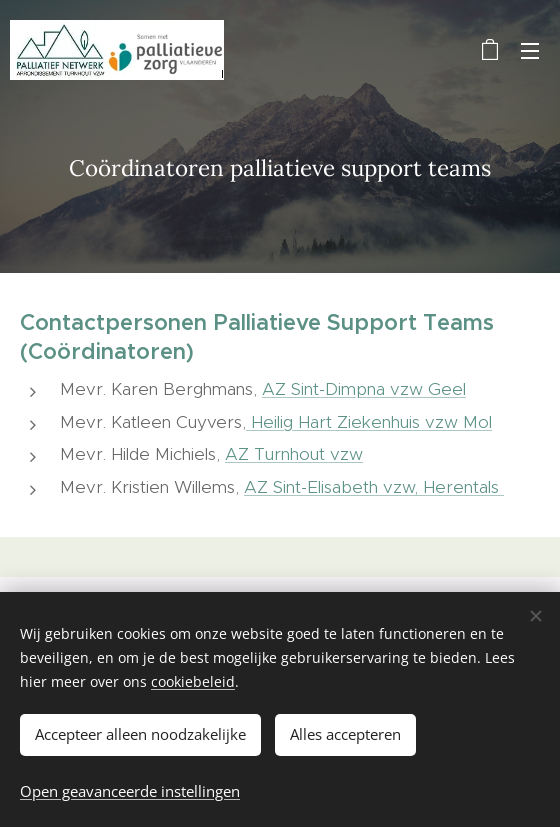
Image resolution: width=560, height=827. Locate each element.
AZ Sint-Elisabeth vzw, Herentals (374, 486)
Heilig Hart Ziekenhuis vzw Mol (369, 421)
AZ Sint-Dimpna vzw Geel (364, 389)
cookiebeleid (193, 681)
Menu (530, 51)
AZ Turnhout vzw (294, 454)
